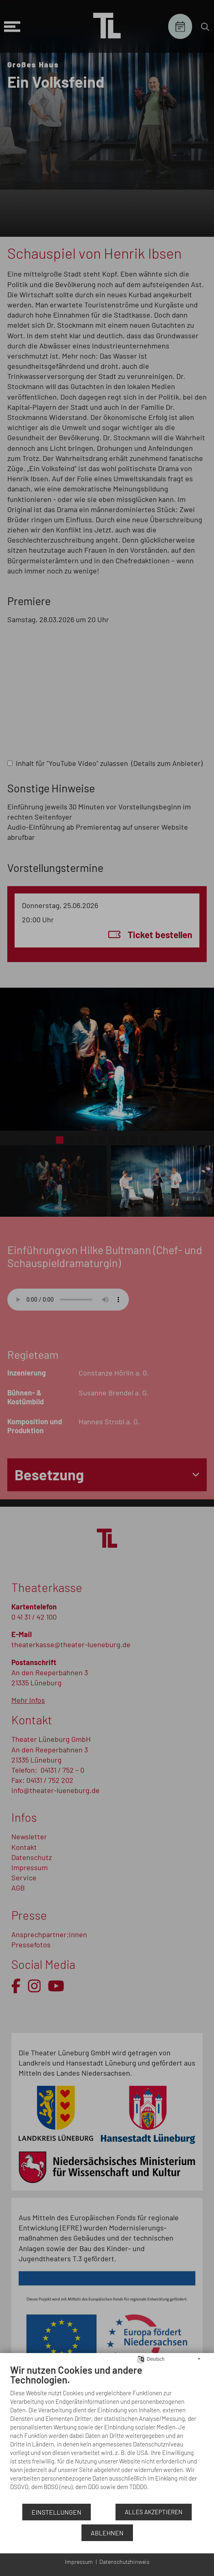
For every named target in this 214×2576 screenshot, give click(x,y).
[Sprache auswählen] (141, 2358)
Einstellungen (56, 2512)
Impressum (79, 2561)
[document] (107, 2433)
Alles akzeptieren (153, 2511)
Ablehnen (107, 2533)
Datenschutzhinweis (124, 2561)
